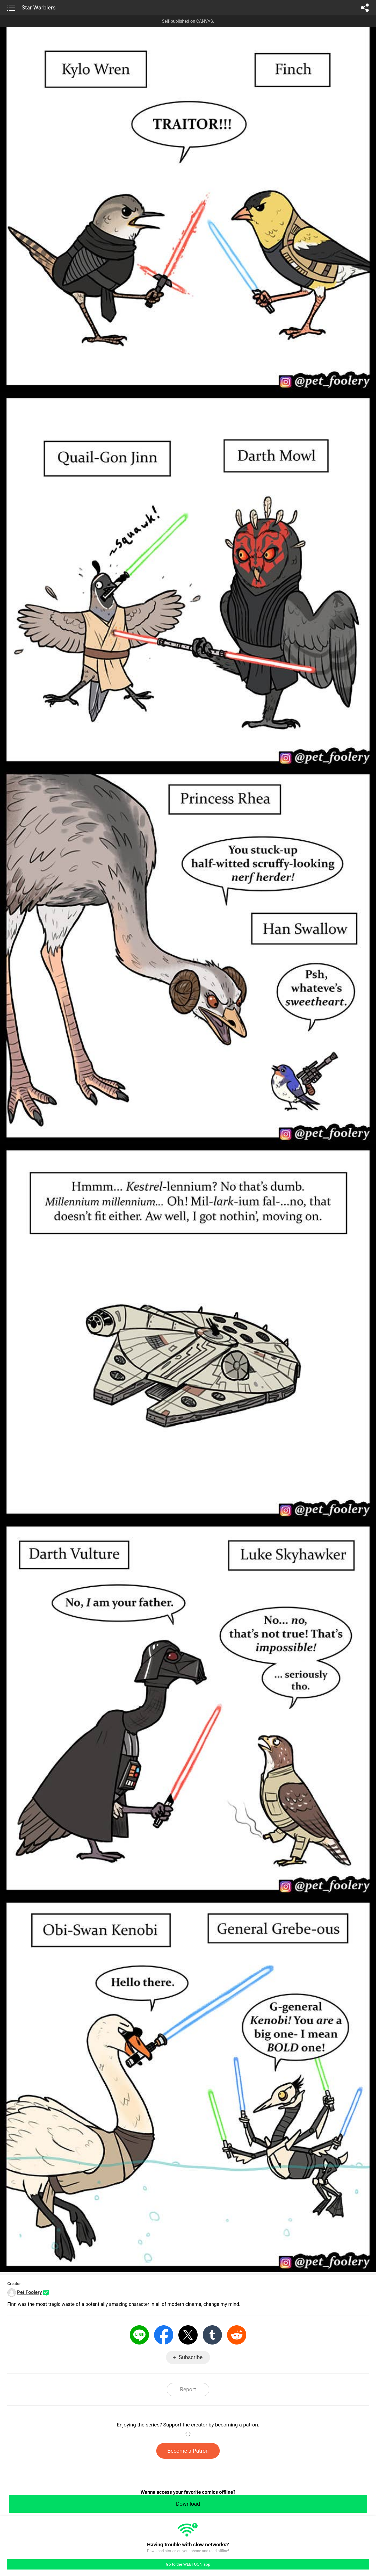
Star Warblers (39, 7)
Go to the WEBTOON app (188, 2564)
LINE (139, 2335)
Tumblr (212, 2335)
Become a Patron (188, 2451)
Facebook (163, 2335)
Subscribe (190, 2357)
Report (188, 2389)
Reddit (236, 2335)
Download (188, 2504)
